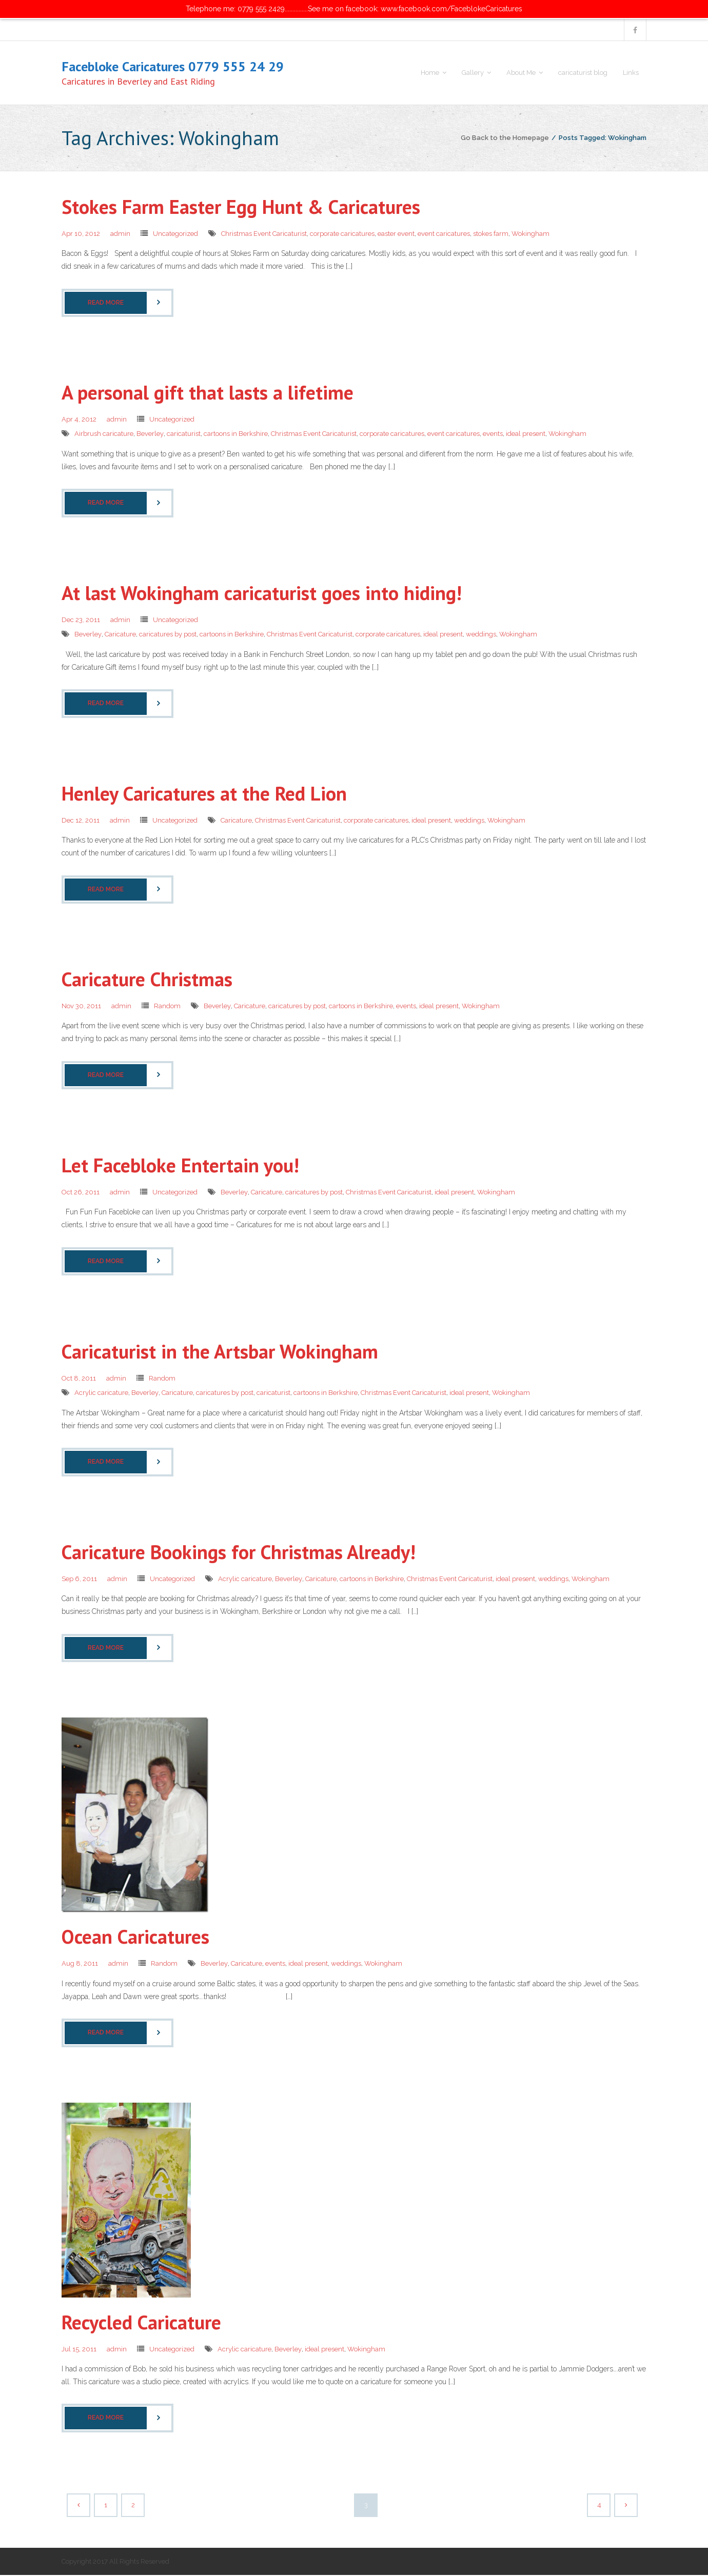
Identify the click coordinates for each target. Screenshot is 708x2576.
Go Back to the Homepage (505, 138)
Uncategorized (175, 234)
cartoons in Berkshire (236, 434)
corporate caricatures (342, 234)
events (493, 434)
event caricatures (444, 234)
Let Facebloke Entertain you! (180, 1166)
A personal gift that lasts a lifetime (207, 393)
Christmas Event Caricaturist (264, 234)
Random (167, 1007)
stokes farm (490, 234)
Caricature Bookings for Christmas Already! (239, 1552)
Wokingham (530, 234)
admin (120, 234)
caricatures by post (167, 635)
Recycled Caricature (141, 2322)
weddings (481, 635)
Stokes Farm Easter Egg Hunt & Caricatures (241, 207)
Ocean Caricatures (135, 1937)
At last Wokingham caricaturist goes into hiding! (262, 593)
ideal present (525, 434)
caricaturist (184, 434)
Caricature (120, 635)
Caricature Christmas (147, 979)
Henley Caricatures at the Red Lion (204, 794)
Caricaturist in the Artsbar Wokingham (220, 1352)
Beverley (150, 434)
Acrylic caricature (101, 1393)
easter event (396, 234)
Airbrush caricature (103, 434)
